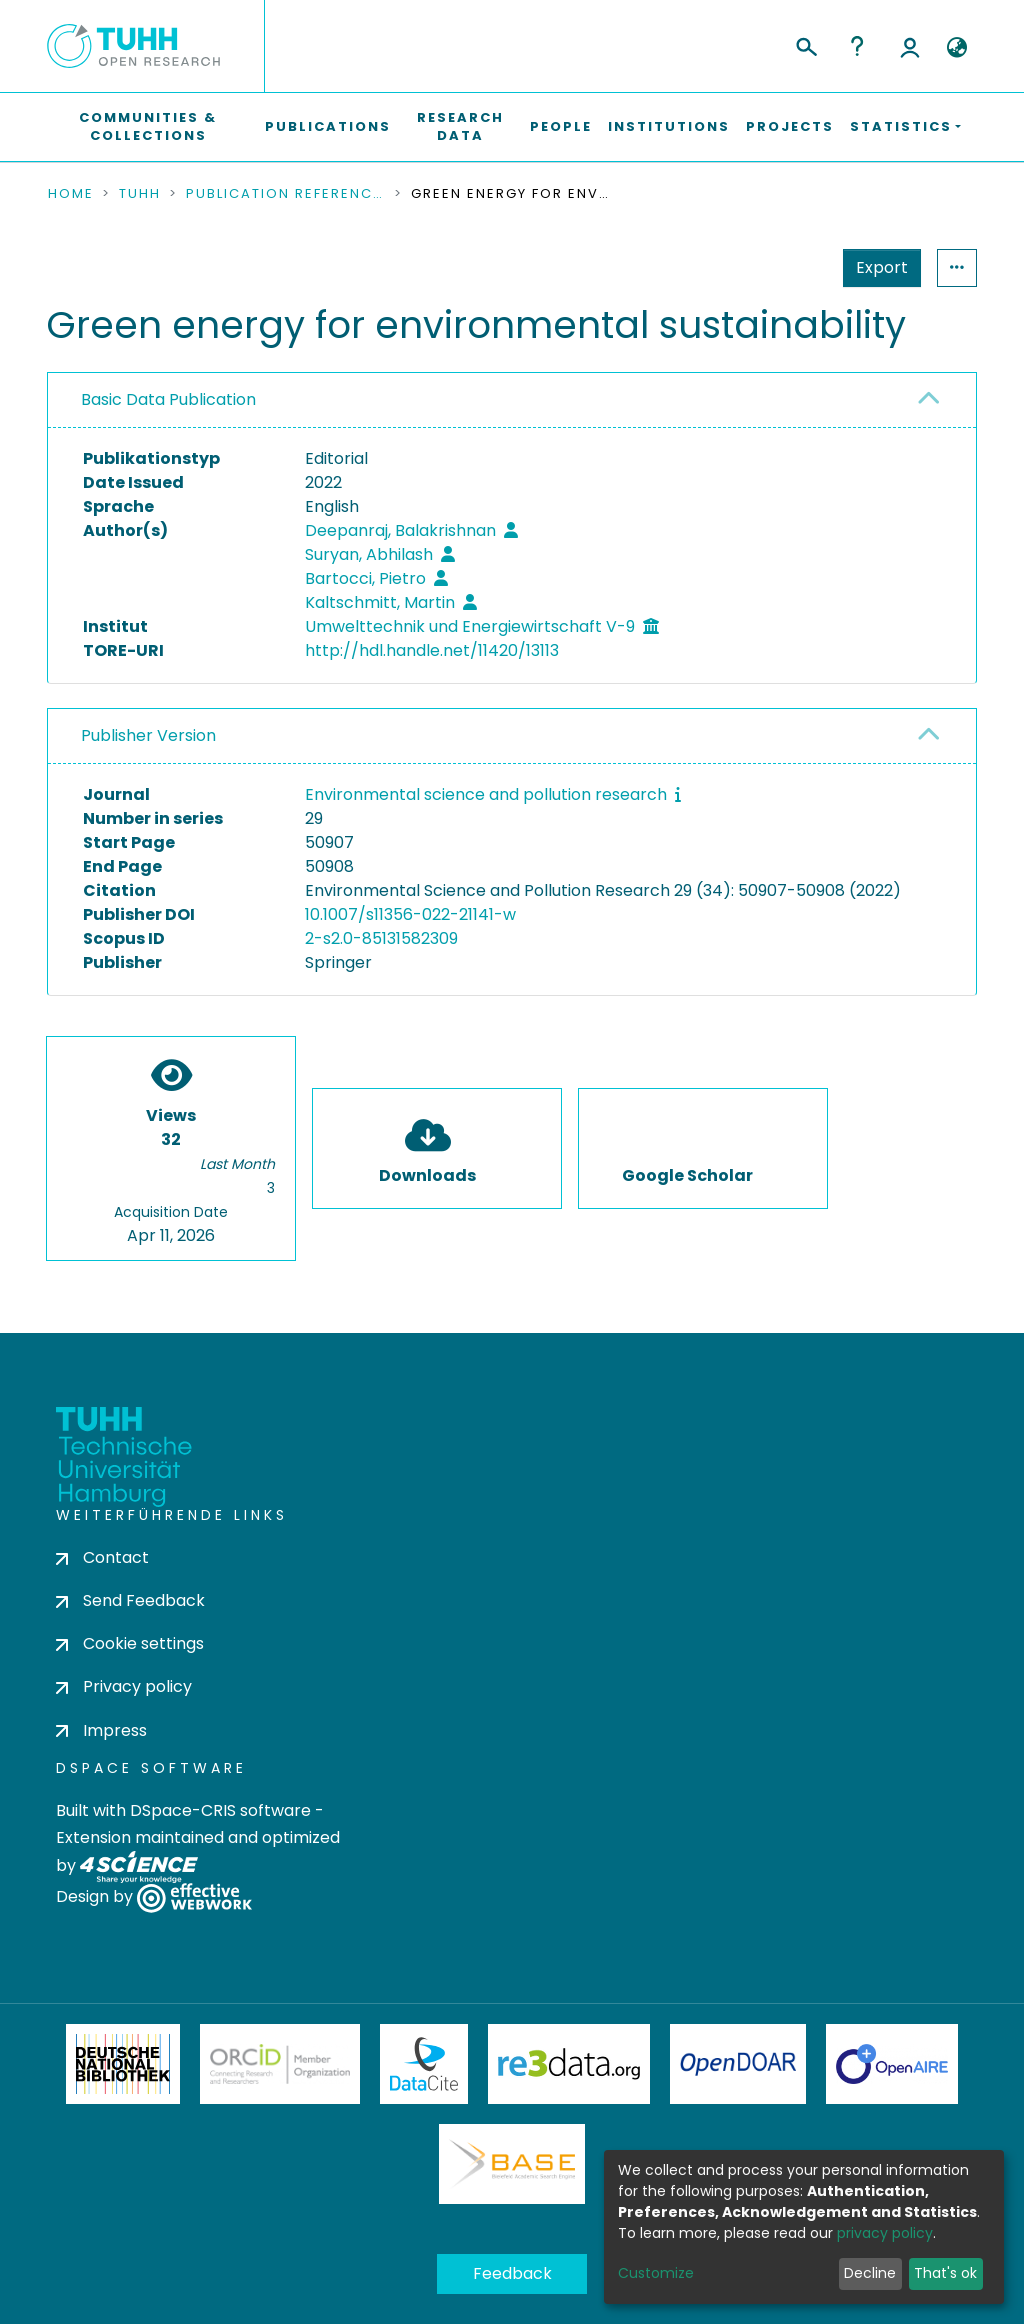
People (561, 126)
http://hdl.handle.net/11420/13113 (432, 650)
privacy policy (885, 2233)
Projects (790, 126)
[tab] (512, 400)
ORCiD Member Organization (280, 2064)
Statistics (876, 267)
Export (784, 267)
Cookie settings (130, 1643)
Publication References (286, 194)
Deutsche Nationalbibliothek (123, 2064)
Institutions (669, 126)
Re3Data (569, 2064)
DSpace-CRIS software (220, 1810)
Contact (102, 1557)
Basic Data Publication (168, 399)
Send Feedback (130, 1600)
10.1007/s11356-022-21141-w (410, 914)
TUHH (140, 194)
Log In (910, 46)
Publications (328, 126)
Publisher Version (148, 735)
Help (857, 46)
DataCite (424, 2064)
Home (71, 194)
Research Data (460, 126)
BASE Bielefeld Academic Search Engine (512, 2164)
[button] (956, 48)
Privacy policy (124, 1686)
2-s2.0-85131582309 (381, 938)
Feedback (512, 2273)
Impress (101, 1730)
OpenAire (892, 2064)
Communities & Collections (148, 126)
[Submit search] (805, 44)
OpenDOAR (738, 2064)
